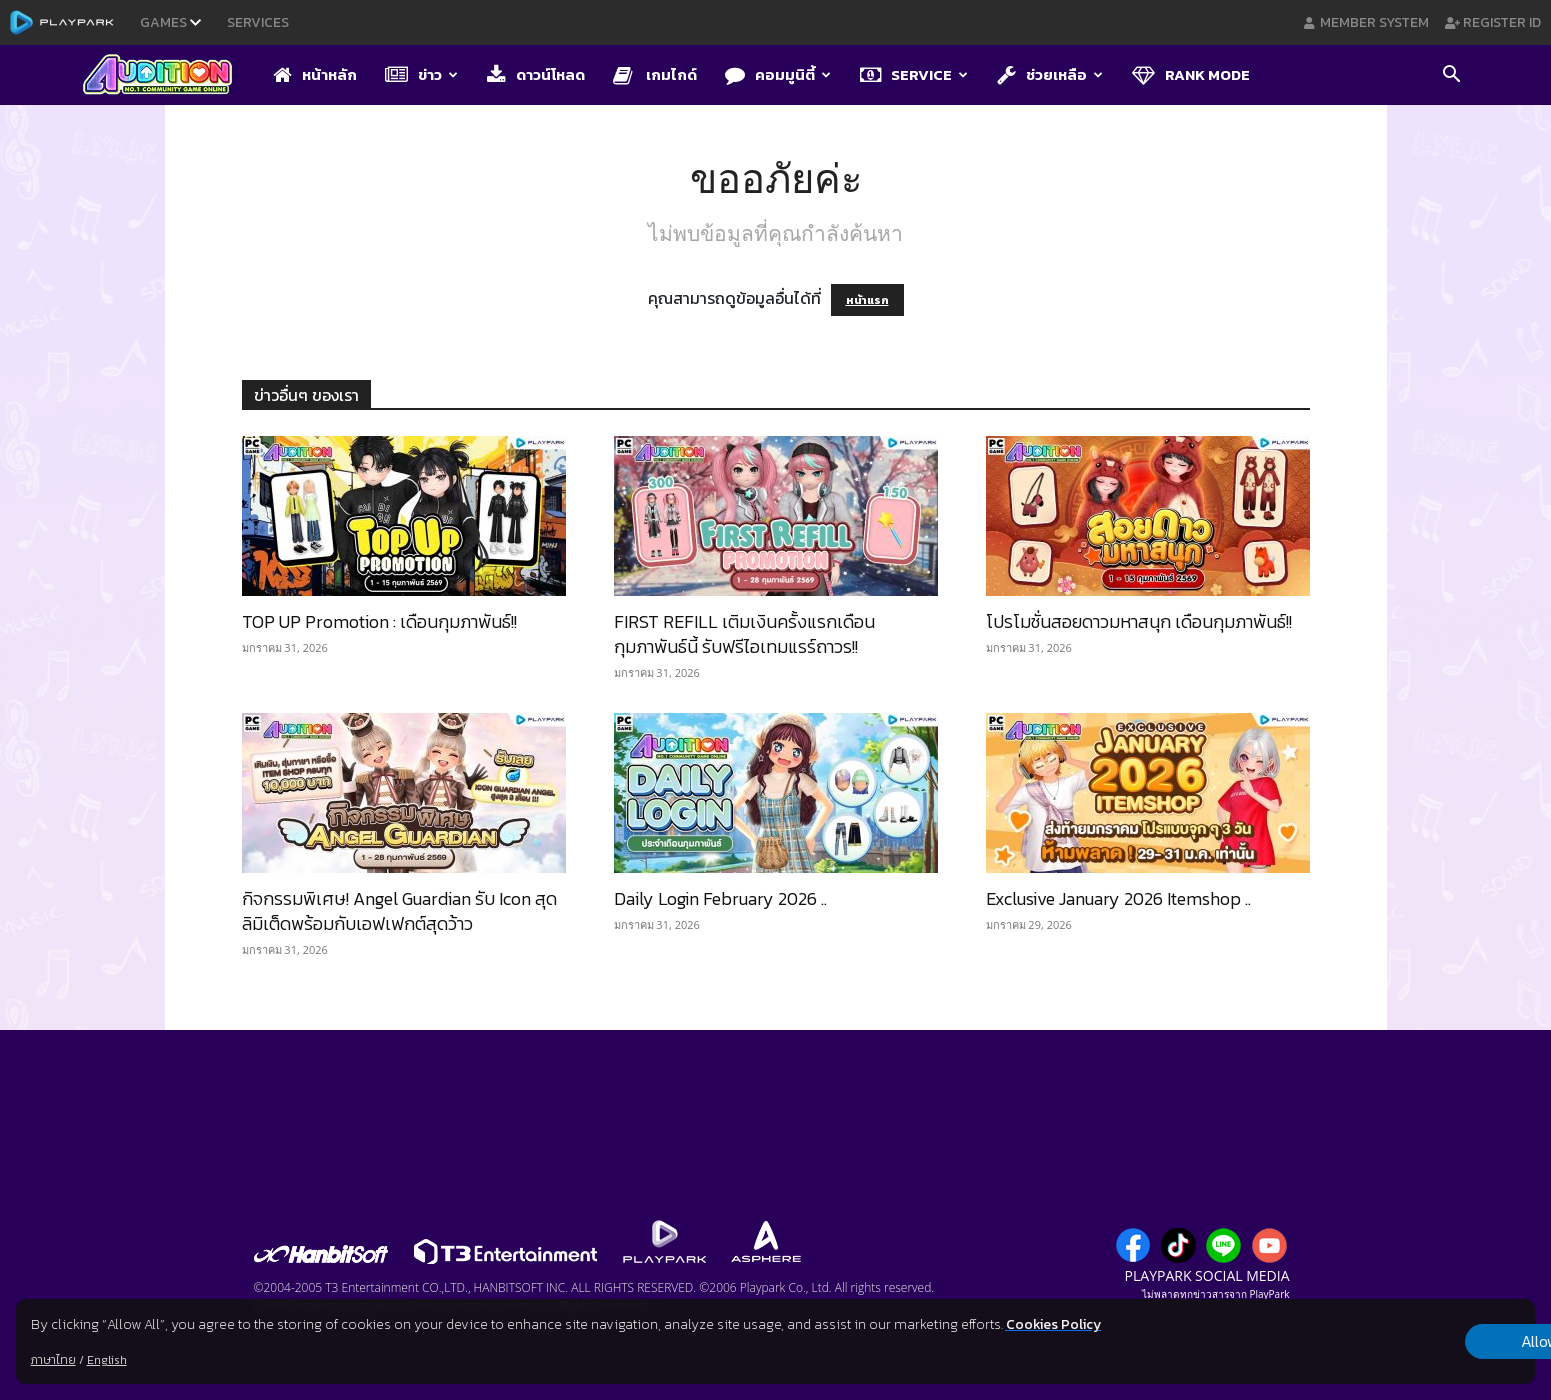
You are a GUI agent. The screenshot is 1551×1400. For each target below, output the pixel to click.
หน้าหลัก (315, 74)
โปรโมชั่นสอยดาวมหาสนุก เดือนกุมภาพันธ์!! (1139, 621)
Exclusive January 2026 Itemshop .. (1118, 898)
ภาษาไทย (53, 1360)
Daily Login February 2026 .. (720, 898)
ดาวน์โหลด (536, 74)
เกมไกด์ (655, 74)
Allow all (1430, 1342)
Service (914, 74)
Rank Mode (1191, 74)
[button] (1452, 76)
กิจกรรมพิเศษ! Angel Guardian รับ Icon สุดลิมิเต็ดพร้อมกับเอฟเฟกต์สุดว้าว (399, 911)
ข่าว (421, 74)
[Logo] (167, 76)
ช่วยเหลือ (1050, 74)
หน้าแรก (867, 300)
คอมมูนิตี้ (778, 74)
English (107, 1360)
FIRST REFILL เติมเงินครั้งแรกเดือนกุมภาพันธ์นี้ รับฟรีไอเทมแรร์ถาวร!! (744, 634)
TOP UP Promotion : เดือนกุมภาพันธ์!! (379, 621)
